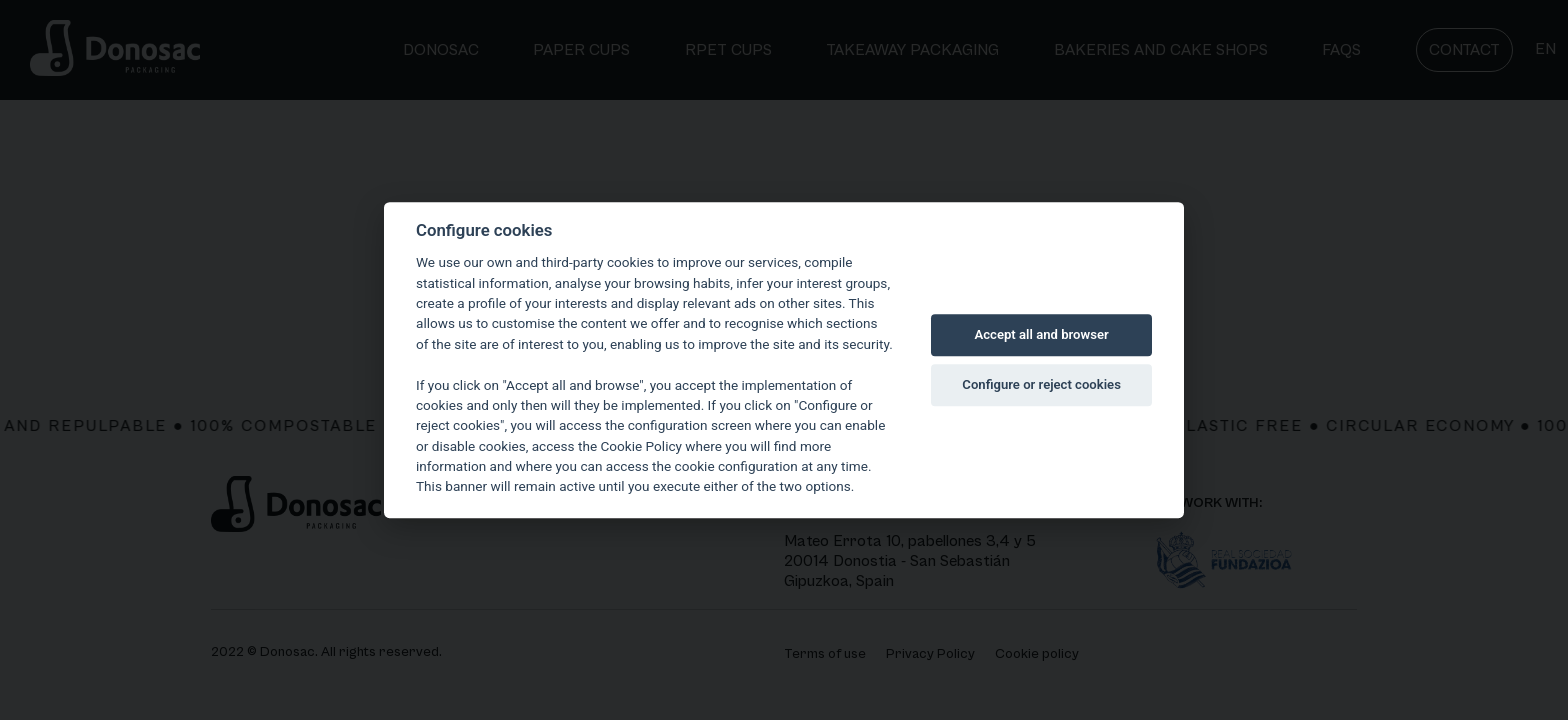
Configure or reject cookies (1041, 384)
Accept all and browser (1042, 334)
